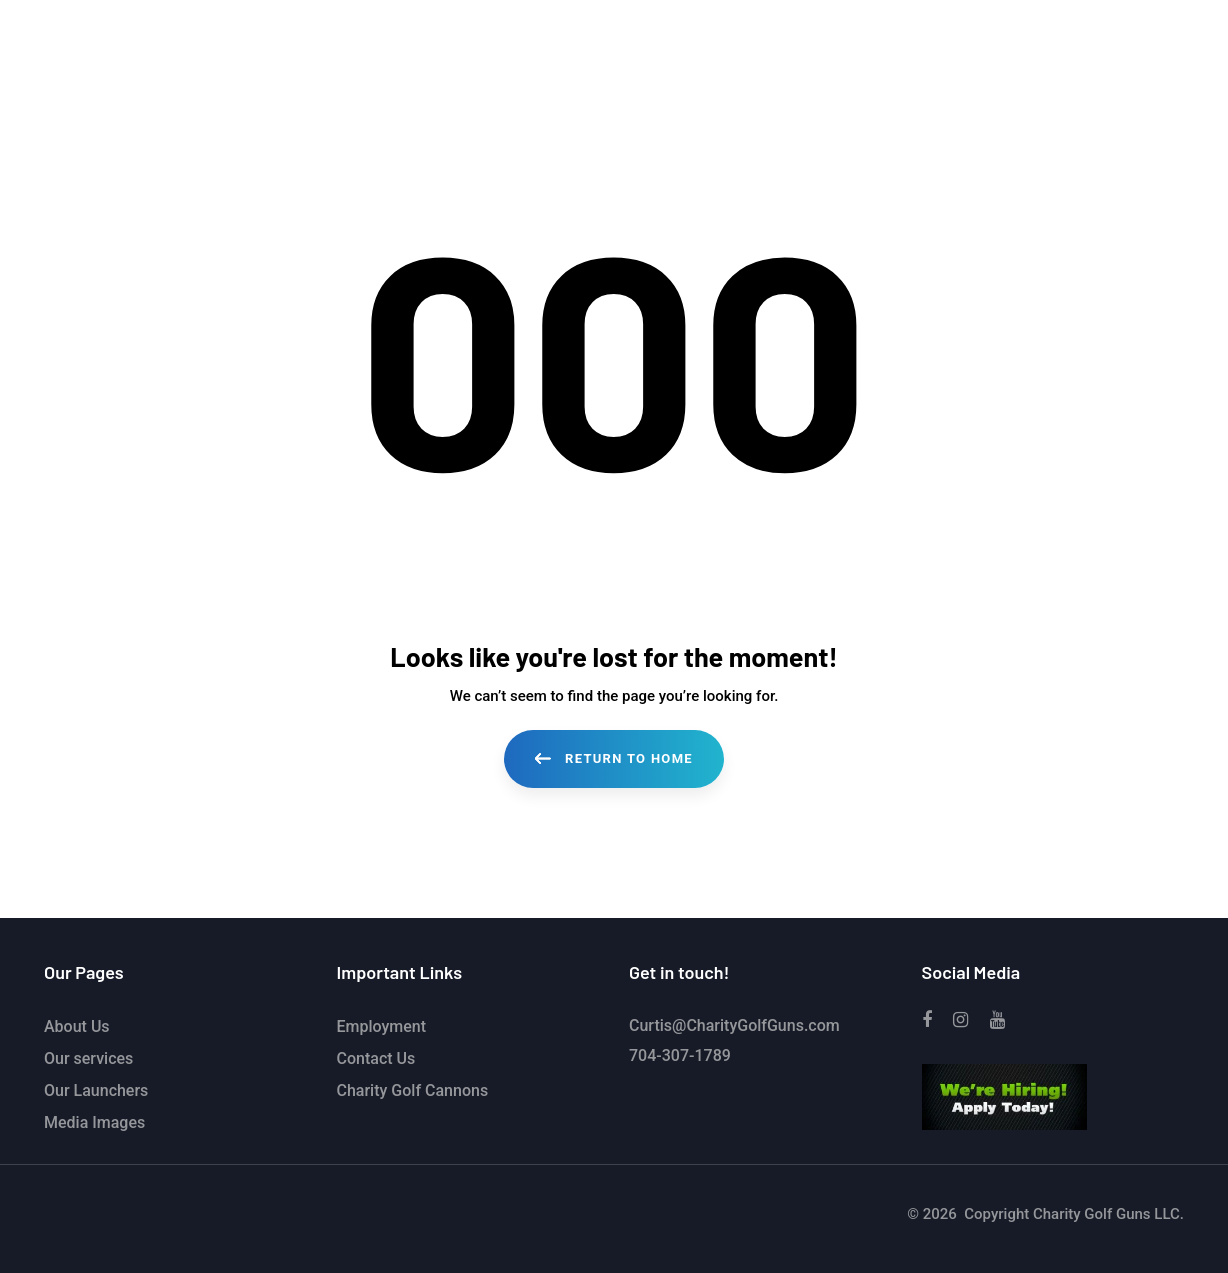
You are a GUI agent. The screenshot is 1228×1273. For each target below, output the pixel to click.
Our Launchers (96, 1090)
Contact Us (376, 1058)
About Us (77, 1026)
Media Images (94, 1122)
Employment (382, 1026)
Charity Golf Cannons (413, 1090)
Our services (88, 1058)
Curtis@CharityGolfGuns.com (734, 1025)
